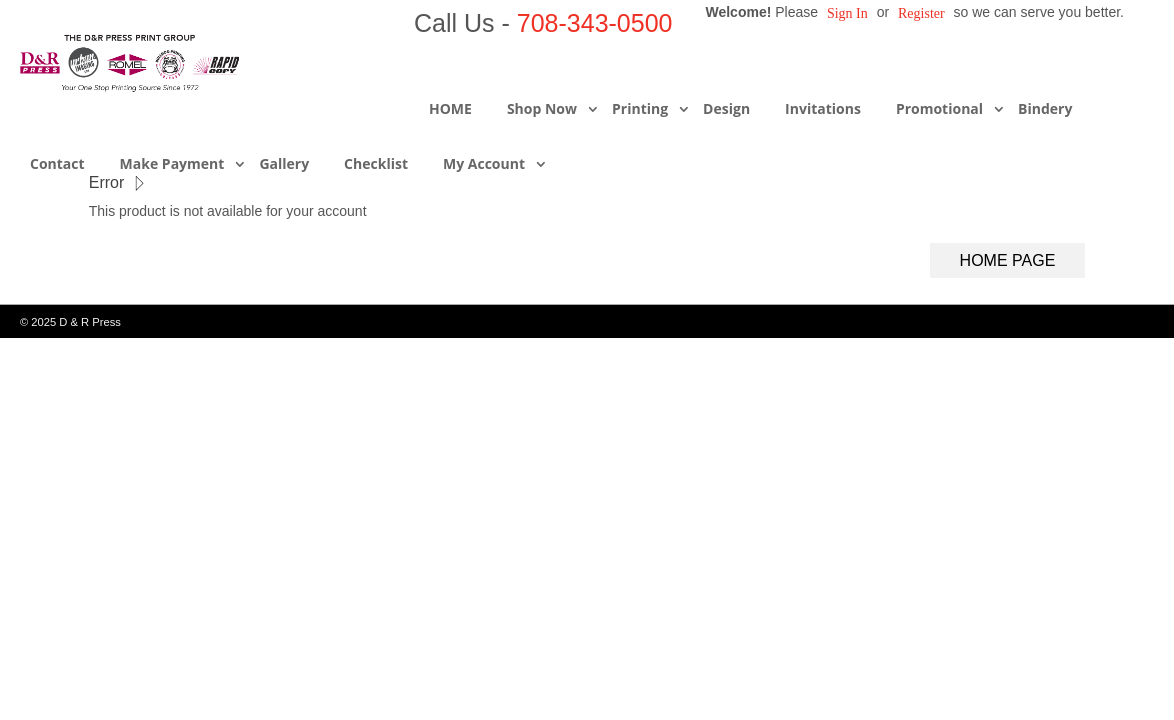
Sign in (847, 13)
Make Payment (172, 163)
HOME (450, 108)
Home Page (1008, 260)
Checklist (376, 163)
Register (921, 13)
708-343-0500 (595, 23)
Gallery (284, 163)
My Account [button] (484, 163)
